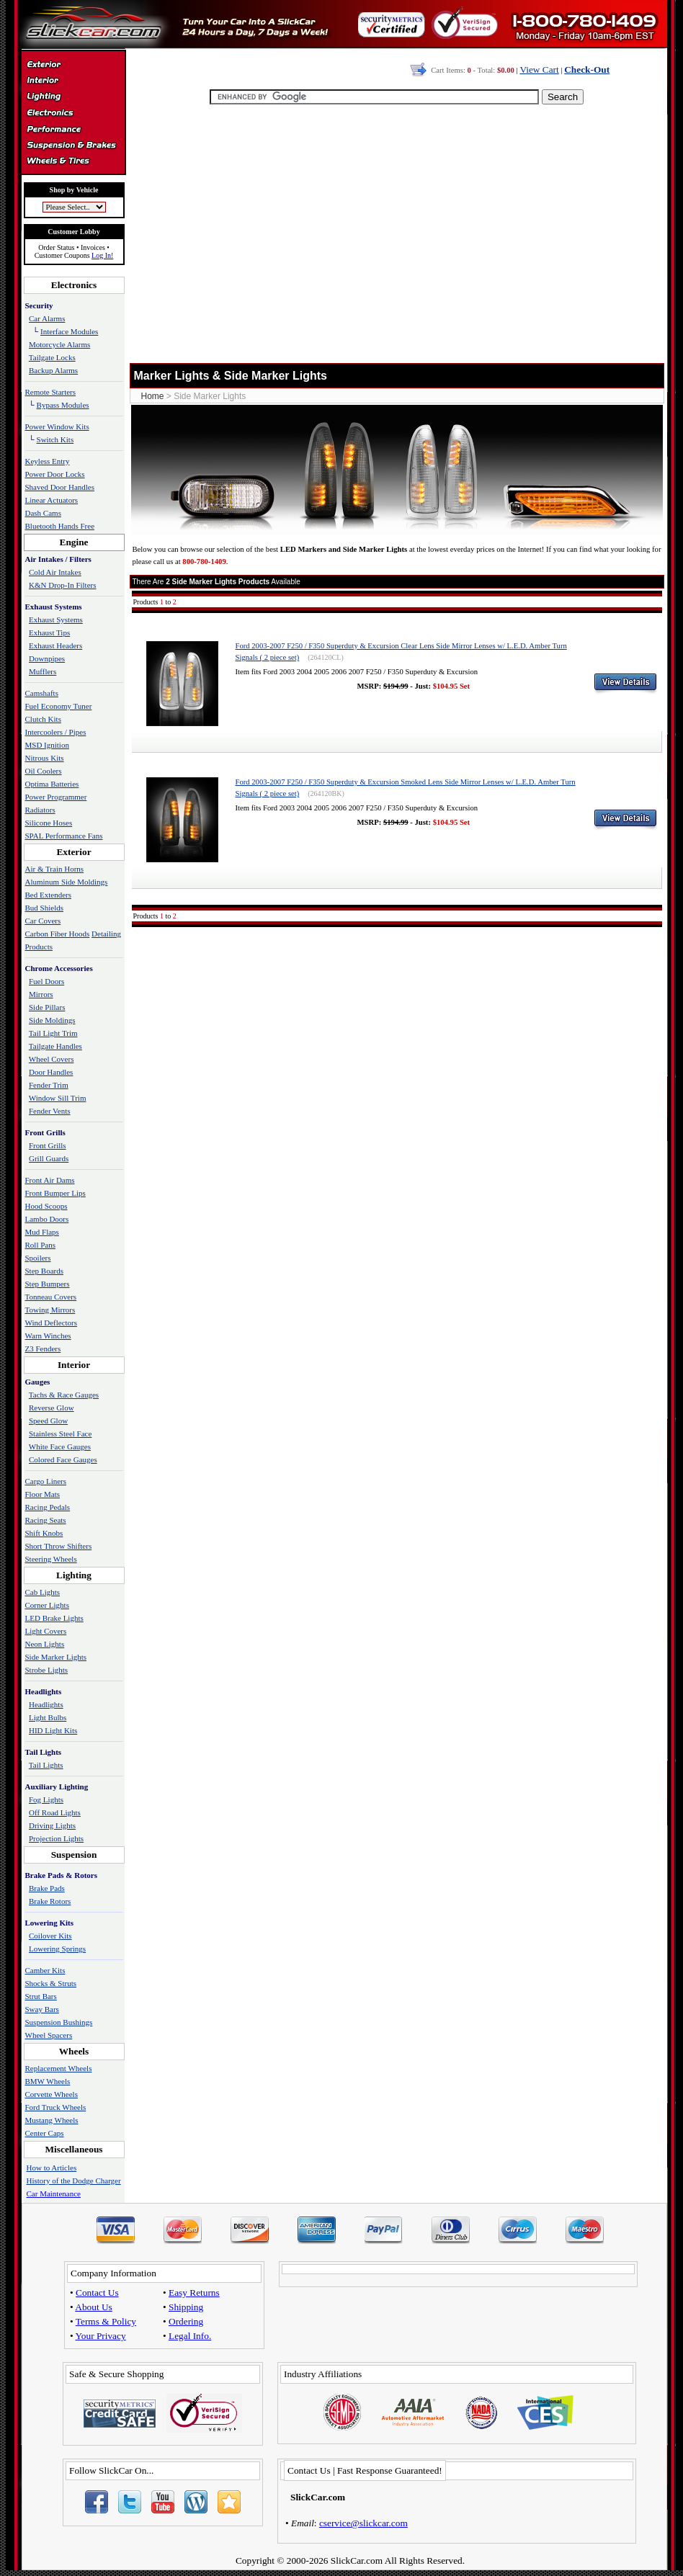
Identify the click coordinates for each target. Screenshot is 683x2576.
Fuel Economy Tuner (58, 706)
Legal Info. (190, 2335)
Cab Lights (43, 1592)
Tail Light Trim (53, 1033)
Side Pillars (47, 1007)
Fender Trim (48, 1085)
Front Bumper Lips (55, 1193)
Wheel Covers (51, 1059)
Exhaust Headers (55, 645)
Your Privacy (101, 2335)
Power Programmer (56, 796)
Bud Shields (44, 907)
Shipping (186, 2307)
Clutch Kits (43, 719)
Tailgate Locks (52, 357)
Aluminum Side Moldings (66, 881)
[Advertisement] (394, 241)
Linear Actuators (52, 500)
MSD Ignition (47, 745)
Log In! (102, 255)
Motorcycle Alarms (59, 344)
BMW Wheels (48, 2081)
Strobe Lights (46, 1669)
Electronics (73, 114)
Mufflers (42, 671)
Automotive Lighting (73, 98)
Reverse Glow (51, 1407)
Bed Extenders (48, 894)
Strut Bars (41, 1996)
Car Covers (43, 920)
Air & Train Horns (54, 868)
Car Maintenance (54, 2193)
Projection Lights (56, 1838)
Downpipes (47, 658)
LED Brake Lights (54, 1618)
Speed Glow (48, 1420)
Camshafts (41, 693)
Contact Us (97, 2292)
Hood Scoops (46, 1206)
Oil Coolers (43, 770)
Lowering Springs (57, 1948)
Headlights (46, 1704)
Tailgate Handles (55, 1046)
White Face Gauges (60, 1446)
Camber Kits (45, 1970)
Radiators (40, 809)
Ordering (186, 2321)
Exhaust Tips (49, 632)
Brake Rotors (50, 1901)
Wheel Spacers (49, 2035)
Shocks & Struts (51, 1983)
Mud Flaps (42, 1231)
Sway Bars (42, 2009)
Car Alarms (47, 318)
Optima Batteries (52, 783)
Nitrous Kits (44, 757)
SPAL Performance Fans (64, 835)
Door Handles (51, 1072)
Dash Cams (43, 513)
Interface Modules (69, 331)
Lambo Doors (47, 1219)
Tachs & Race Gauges (64, 1394)
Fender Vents (50, 1110)
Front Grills (47, 1145)
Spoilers (38, 1257)
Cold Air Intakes (55, 572)
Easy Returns (194, 2292)
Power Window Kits (57, 426)
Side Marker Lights (56, 1657)
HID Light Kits (53, 1730)
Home (152, 396)
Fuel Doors (46, 981)
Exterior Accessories (73, 66)
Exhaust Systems (56, 619)
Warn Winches (48, 1335)
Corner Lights (47, 1605)
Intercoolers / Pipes (55, 732)
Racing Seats (45, 1520)
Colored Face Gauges (63, 1459)
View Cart (538, 69)
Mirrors (41, 994)
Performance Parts (73, 130)
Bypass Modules (63, 405)
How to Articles (52, 2167)
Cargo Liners (46, 1481)
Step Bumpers (47, 1283)
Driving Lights (52, 1825)
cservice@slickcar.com (363, 2523)
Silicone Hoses (49, 822)
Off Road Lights (55, 1812)
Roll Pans (40, 1244)
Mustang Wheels (52, 2120)
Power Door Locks (55, 474)
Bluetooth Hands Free (60, 526)
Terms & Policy (106, 2321)
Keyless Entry (47, 461)
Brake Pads (47, 1888)
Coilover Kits (50, 1935)
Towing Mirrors (50, 1309)
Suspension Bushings (59, 2022)
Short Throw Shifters (58, 1546)
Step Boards (44, 1270)
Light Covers (46, 1631)
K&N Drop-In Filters (63, 585)
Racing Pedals (48, 1507)
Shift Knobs (44, 1533)
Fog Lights (46, 1799)
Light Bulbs (47, 1717)
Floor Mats (43, 1494)
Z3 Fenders (43, 1348)
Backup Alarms (53, 370)
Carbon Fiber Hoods (57, 933)
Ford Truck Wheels (55, 2107)
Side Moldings (52, 1020)
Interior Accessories (73, 82)
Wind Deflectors (51, 1322)
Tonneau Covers (51, 1296)
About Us (93, 2307)
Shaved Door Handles (60, 487)
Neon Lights (45, 1644)
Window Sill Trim (57, 1098)
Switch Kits (55, 439)
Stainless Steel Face (60, 1433)
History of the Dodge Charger (74, 2180)
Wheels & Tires (73, 161)
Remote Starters (50, 392)
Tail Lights (46, 1765)
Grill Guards (48, 1158)
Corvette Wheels (51, 2094)
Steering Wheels (51, 1559)
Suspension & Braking (73, 145)
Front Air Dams (50, 1180)
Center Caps (44, 2133)
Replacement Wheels (58, 2068)
